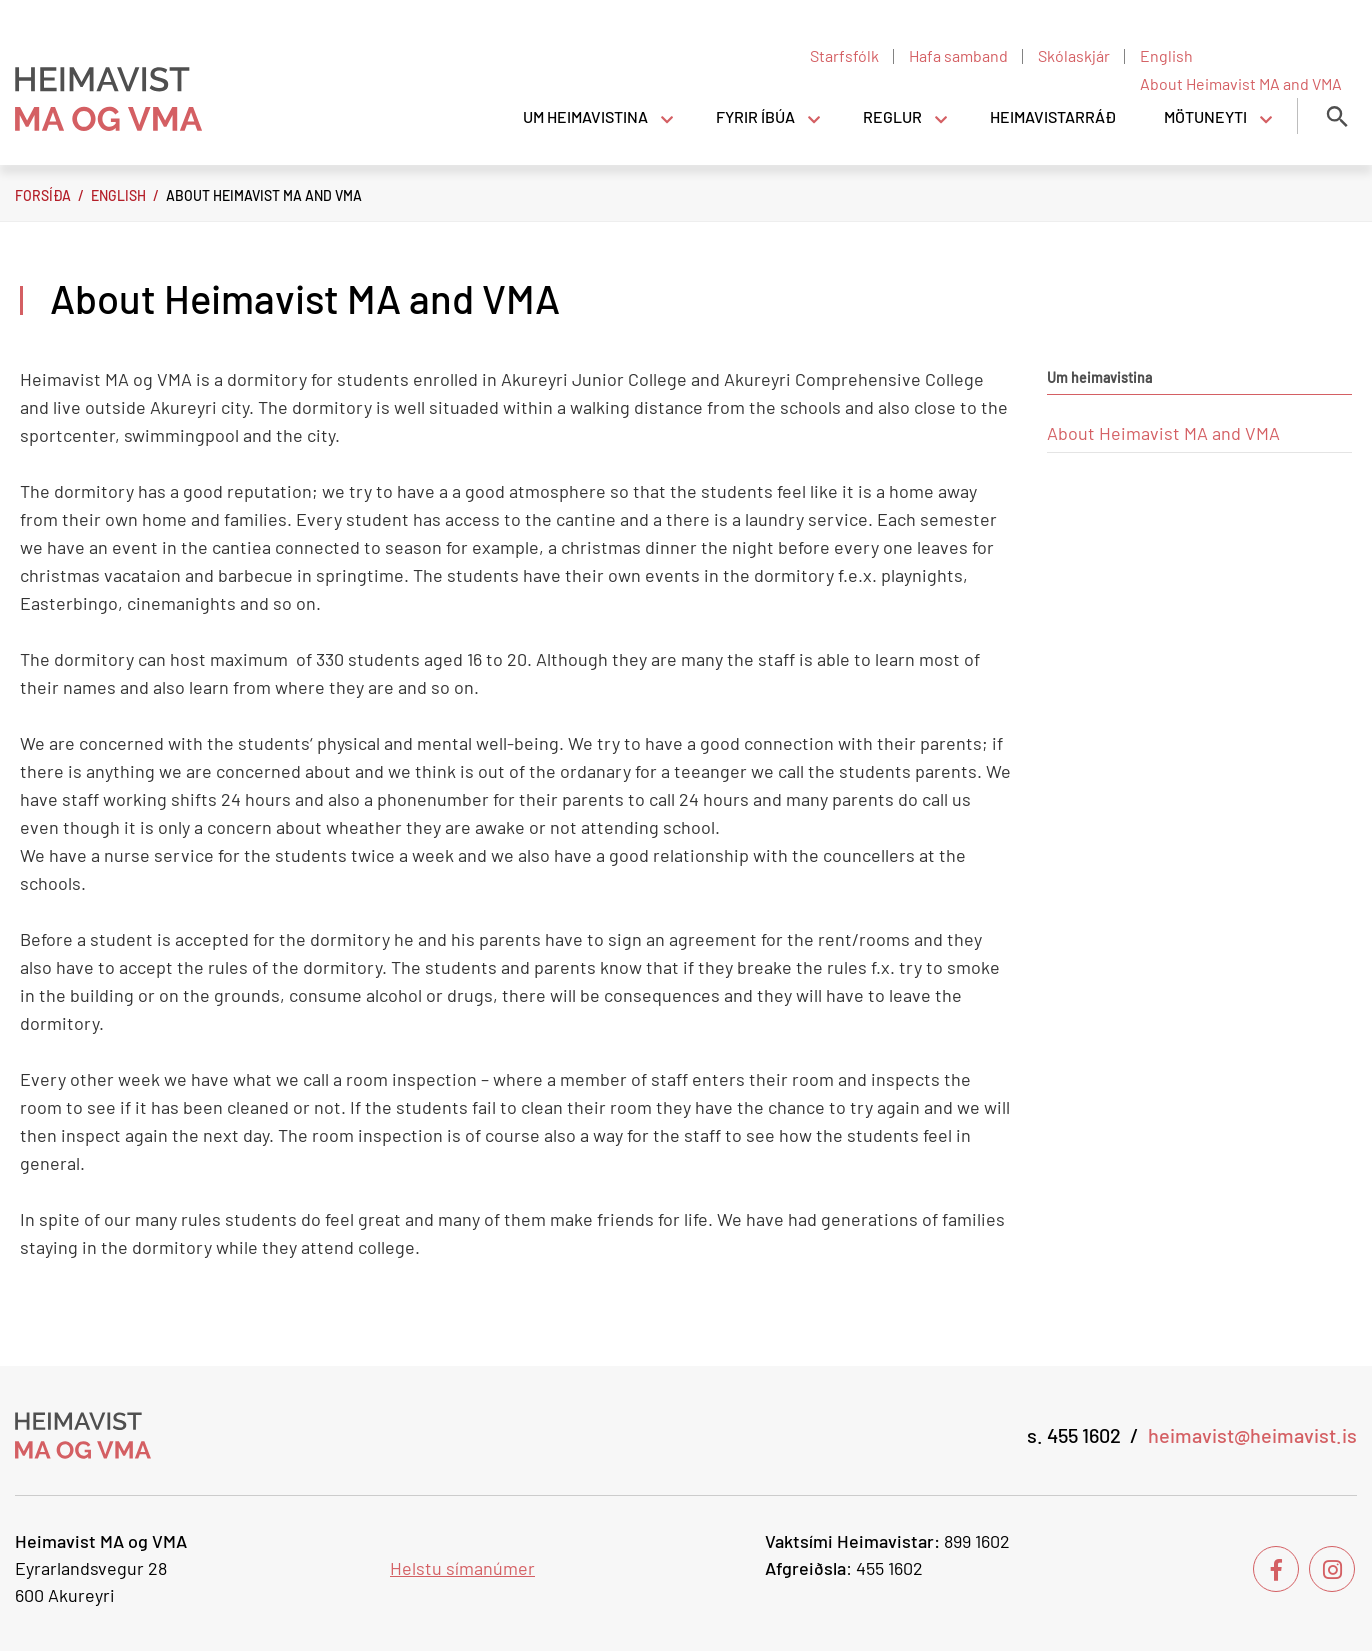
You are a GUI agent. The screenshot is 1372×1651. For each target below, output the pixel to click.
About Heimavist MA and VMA (264, 195)
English (118, 195)
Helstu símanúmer (462, 1568)
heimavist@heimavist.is (1252, 1435)
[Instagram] (1332, 1569)
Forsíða (43, 195)
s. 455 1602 (1074, 1435)
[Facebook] (1276, 1569)
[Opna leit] (1337, 116)
